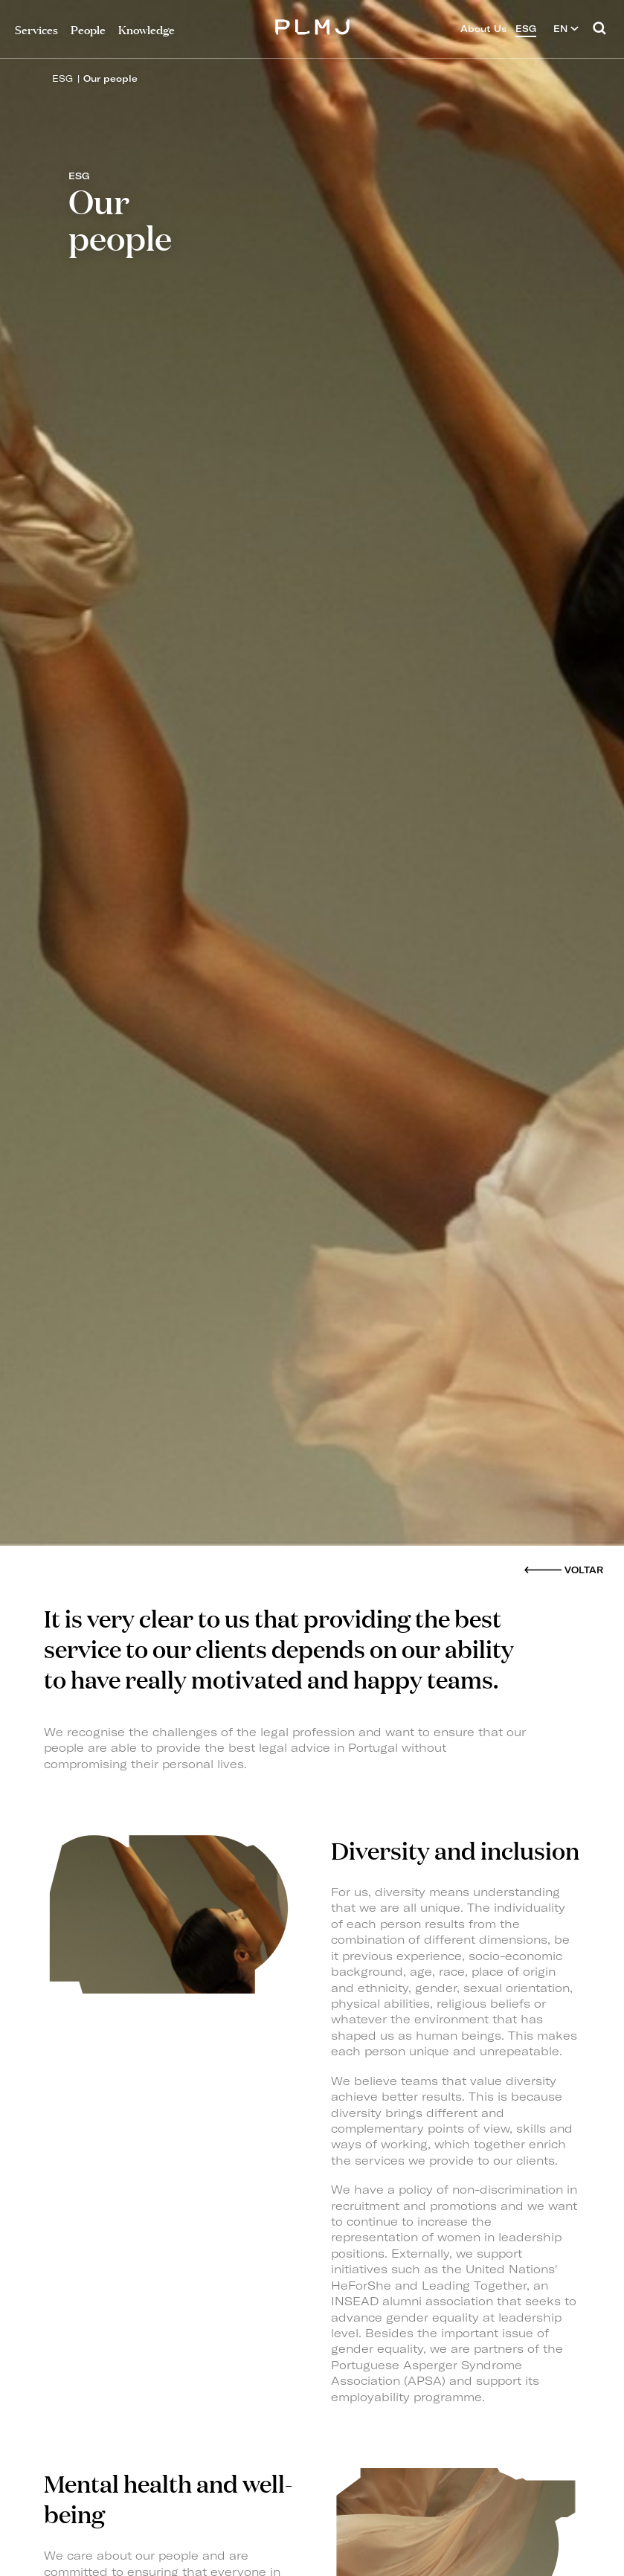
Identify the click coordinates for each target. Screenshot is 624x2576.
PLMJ (312, 25)
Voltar (584, 1570)
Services (36, 28)
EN (566, 28)
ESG (62, 78)
